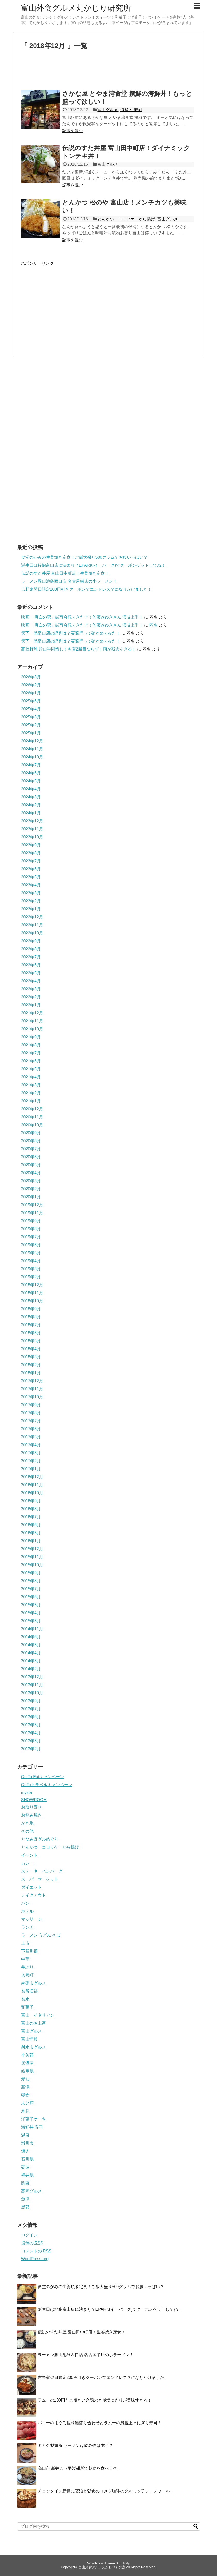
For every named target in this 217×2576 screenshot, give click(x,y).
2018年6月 (31, 1333)
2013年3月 (31, 1741)
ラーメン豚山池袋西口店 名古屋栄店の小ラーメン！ (69, 581)
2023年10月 (32, 837)
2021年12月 (32, 1013)
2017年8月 (31, 1413)
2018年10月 (32, 1301)
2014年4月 (31, 1653)
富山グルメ (107, 110)
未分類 (27, 2103)
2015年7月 (31, 1589)
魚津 (25, 2199)
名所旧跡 (29, 1991)
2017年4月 (31, 1445)
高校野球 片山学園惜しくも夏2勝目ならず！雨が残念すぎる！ (78, 649)
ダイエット (31, 1887)
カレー (27, 1863)
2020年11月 (32, 1117)
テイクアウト (33, 1895)
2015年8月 (31, 1581)
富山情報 (29, 2039)
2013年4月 (31, 1733)
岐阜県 (27, 2071)
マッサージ (31, 1919)
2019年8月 (31, 1229)
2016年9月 (31, 1501)
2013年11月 (32, 1685)
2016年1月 (31, 1541)
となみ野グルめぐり (39, 1839)
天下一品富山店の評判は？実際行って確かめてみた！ (70, 633)
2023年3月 (31, 893)
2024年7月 (31, 765)
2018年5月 (31, 1341)
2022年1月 (31, 1005)
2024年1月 (31, 813)
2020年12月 (32, 1109)
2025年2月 (31, 725)
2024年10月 (32, 757)
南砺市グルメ (33, 1983)
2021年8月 (31, 1045)
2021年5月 (31, 1069)
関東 (25, 2183)
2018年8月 (31, 1317)
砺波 (25, 2167)
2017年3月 (31, 1453)
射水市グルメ (33, 2047)
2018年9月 (31, 1309)
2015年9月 (31, 1573)
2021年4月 (31, 1077)
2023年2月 (31, 901)
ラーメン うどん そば (41, 1935)
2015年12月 (32, 1549)
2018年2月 (31, 1365)
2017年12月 (32, 1381)
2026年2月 (31, 685)
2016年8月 (31, 1509)
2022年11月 (32, 925)
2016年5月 (31, 1533)
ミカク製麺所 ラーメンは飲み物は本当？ (75, 2445)
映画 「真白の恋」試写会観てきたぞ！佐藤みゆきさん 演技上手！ (82, 617)
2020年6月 (31, 1157)
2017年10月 (32, 1397)
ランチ (27, 1927)
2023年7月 (31, 861)
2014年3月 (31, 1661)
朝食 (25, 2095)
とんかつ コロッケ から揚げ (126, 219)
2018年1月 (31, 1373)
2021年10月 (32, 1029)
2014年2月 (31, 1669)
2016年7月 (31, 1517)
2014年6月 (31, 1637)
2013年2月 (31, 1749)
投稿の (32, 2243)
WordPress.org (35, 2259)
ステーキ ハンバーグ (41, 1871)
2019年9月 (31, 1221)
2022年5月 (31, 973)
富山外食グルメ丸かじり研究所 (76, 8)
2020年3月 (31, 1181)
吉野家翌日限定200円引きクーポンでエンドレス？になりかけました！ (86, 589)
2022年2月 (31, 997)
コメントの (36, 2251)
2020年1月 (31, 1197)
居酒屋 (27, 2063)
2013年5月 (31, 1725)
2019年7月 (31, 1237)
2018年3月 (31, 1357)
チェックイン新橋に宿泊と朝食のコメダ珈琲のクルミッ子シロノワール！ (106, 2491)
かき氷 (27, 1823)
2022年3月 (31, 989)
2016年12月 (32, 1477)
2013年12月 (32, 1677)
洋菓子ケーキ (33, 2119)
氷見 (25, 2111)
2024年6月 (31, 773)
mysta (26, 1792)
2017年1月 (31, 1469)
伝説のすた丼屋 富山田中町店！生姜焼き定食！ (65, 573)
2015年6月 (31, 1597)
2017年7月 (31, 1421)
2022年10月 (32, 933)
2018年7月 (31, 1325)
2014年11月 (32, 1629)
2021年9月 (31, 1037)
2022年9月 (31, 941)
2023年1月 (31, 909)
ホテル (27, 1911)
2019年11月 (32, 1213)
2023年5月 (31, 877)
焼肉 (25, 2151)
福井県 (27, 2175)
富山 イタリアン (37, 2015)
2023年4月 (31, 885)
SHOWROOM (34, 1799)
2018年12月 (32, 1285)
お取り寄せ (31, 1807)
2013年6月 (31, 1717)
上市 (25, 1943)
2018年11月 (32, 1293)
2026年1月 (31, 693)
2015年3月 (31, 1621)
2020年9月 (31, 1133)
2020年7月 (31, 1149)
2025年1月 (31, 733)
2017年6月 (31, 1429)
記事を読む (72, 131)
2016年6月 (31, 1525)
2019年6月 (31, 1245)
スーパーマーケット (39, 1879)
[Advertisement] (109, 71)
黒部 (25, 2207)
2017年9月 (31, 1405)
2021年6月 (31, 1061)
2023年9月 (31, 845)
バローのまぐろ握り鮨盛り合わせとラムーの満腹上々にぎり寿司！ (100, 2423)
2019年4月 (31, 1261)
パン (25, 1903)
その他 (27, 1831)
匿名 (153, 625)
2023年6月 (31, 869)
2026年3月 (31, 677)
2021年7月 (31, 1053)
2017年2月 (31, 1461)
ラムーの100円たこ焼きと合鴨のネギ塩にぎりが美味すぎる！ (95, 2400)
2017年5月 (31, 1437)
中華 (25, 1959)
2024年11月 (32, 749)
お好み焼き (31, 1815)
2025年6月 (31, 701)
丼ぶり (27, 1967)
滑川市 (27, 2143)
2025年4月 (31, 709)
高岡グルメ (31, 2191)
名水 (25, 1999)
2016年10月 (32, 1493)
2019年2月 (31, 1277)
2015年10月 (32, 1565)
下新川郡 (29, 1951)
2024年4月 (31, 789)
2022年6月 (31, 965)
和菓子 (27, 2007)
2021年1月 (31, 1101)
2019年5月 (31, 1253)
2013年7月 (31, 1709)
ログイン (29, 2235)
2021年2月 (31, 1093)
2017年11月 (32, 1389)
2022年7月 (31, 957)
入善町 (27, 1975)
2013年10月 (32, 1693)
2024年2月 (31, 805)
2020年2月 (31, 1189)
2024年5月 (31, 781)
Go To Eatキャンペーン (42, 1777)
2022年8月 (31, 949)
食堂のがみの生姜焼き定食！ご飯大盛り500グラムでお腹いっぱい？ (84, 557)
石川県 (27, 2159)
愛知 (25, 2079)
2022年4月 (31, 981)
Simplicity (123, 2563)
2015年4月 (31, 1613)
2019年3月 (31, 1269)
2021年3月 (31, 1085)
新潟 (25, 2087)
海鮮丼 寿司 (131, 110)
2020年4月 (31, 1173)
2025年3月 (31, 717)
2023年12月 (32, 821)
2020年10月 (32, 1125)
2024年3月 (31, 797)
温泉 (25, 2135)
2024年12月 (32, 741)
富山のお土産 (33, 2023)
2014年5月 (31, 1645)
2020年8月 (31, 1141)
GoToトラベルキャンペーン (46, 1785)
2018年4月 (31, 1349)
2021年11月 (32, 1021)
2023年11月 (32, 829)
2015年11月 (32, 1557)
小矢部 (27, 2055)
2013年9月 (31, 1701)
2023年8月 (31, 853)
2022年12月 (32, 917)
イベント (29, 1855)
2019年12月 (32, 1205)
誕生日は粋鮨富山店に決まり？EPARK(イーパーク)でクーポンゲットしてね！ (93, 565)
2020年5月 (31, 1165)
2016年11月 (32, 1485)
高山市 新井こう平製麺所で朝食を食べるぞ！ (79, 2468)
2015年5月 (31, 1605)
